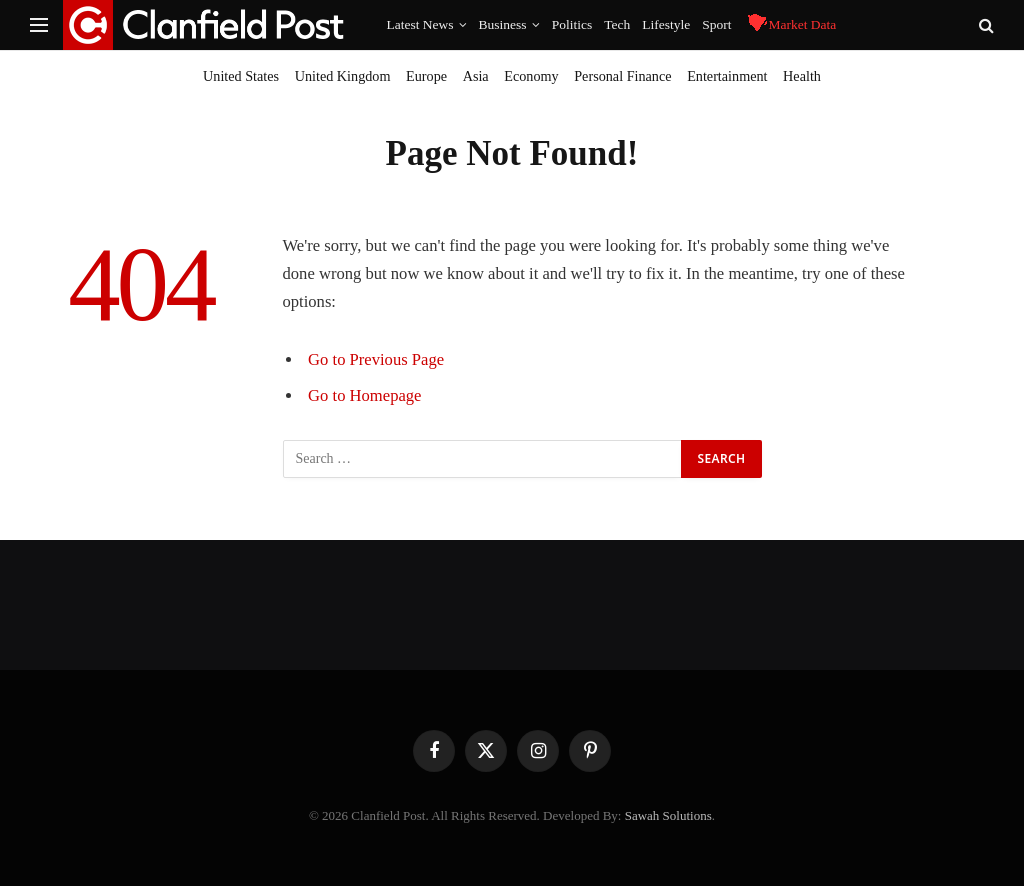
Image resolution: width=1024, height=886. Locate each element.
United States (241, 76)
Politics (572, 24)
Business (503, 24)
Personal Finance (622, 76)
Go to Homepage (364, 395)
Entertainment (727, 76)
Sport (716, 24)
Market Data (789, 25)
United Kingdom (343, 76)
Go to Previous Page (376, 359)
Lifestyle (666, 24)
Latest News (420, 24)
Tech (617, 24)
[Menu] (39, 25)
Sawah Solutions (668, 815)
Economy (531, 76)
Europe (426, 76)
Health (802, 76)
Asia (476, 76)
